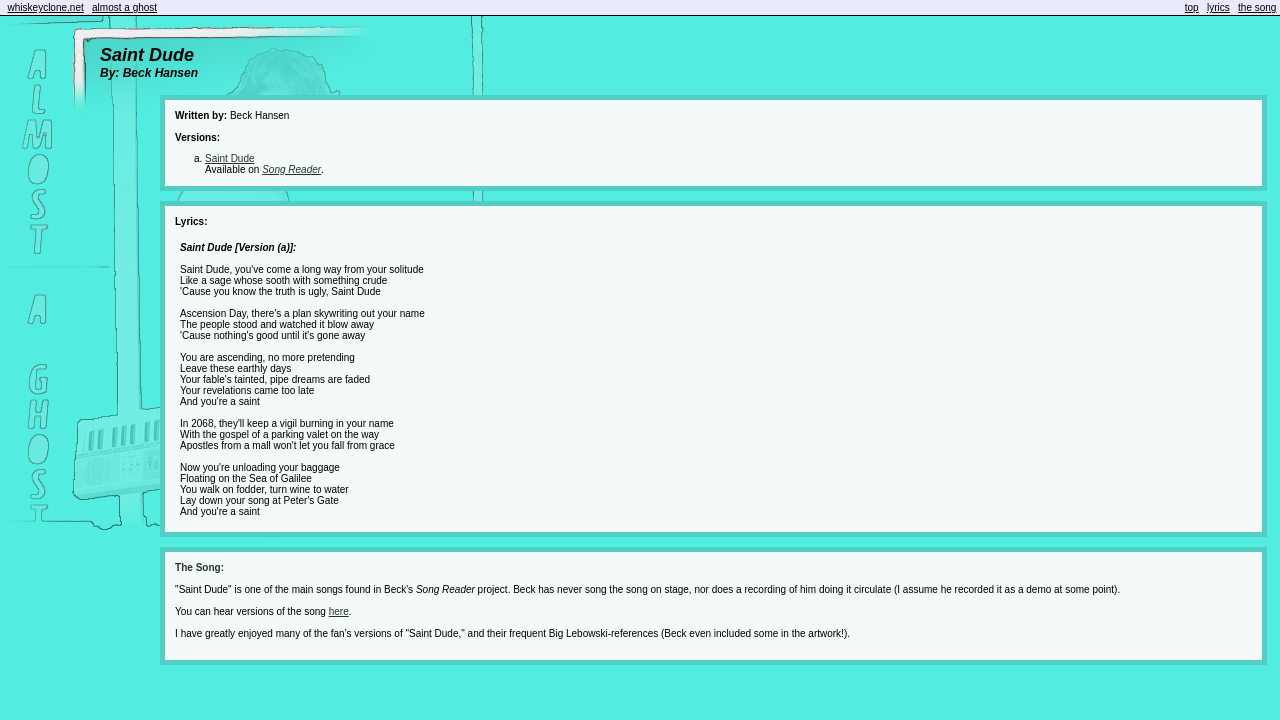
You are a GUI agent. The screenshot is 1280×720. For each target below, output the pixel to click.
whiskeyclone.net (46, 7)
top (1192, 7)
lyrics (1218, 7)
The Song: (199, 567)
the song (1257, 7)
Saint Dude (229, 158)
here (339, 611)
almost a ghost (124, 7)
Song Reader (291, 169)
